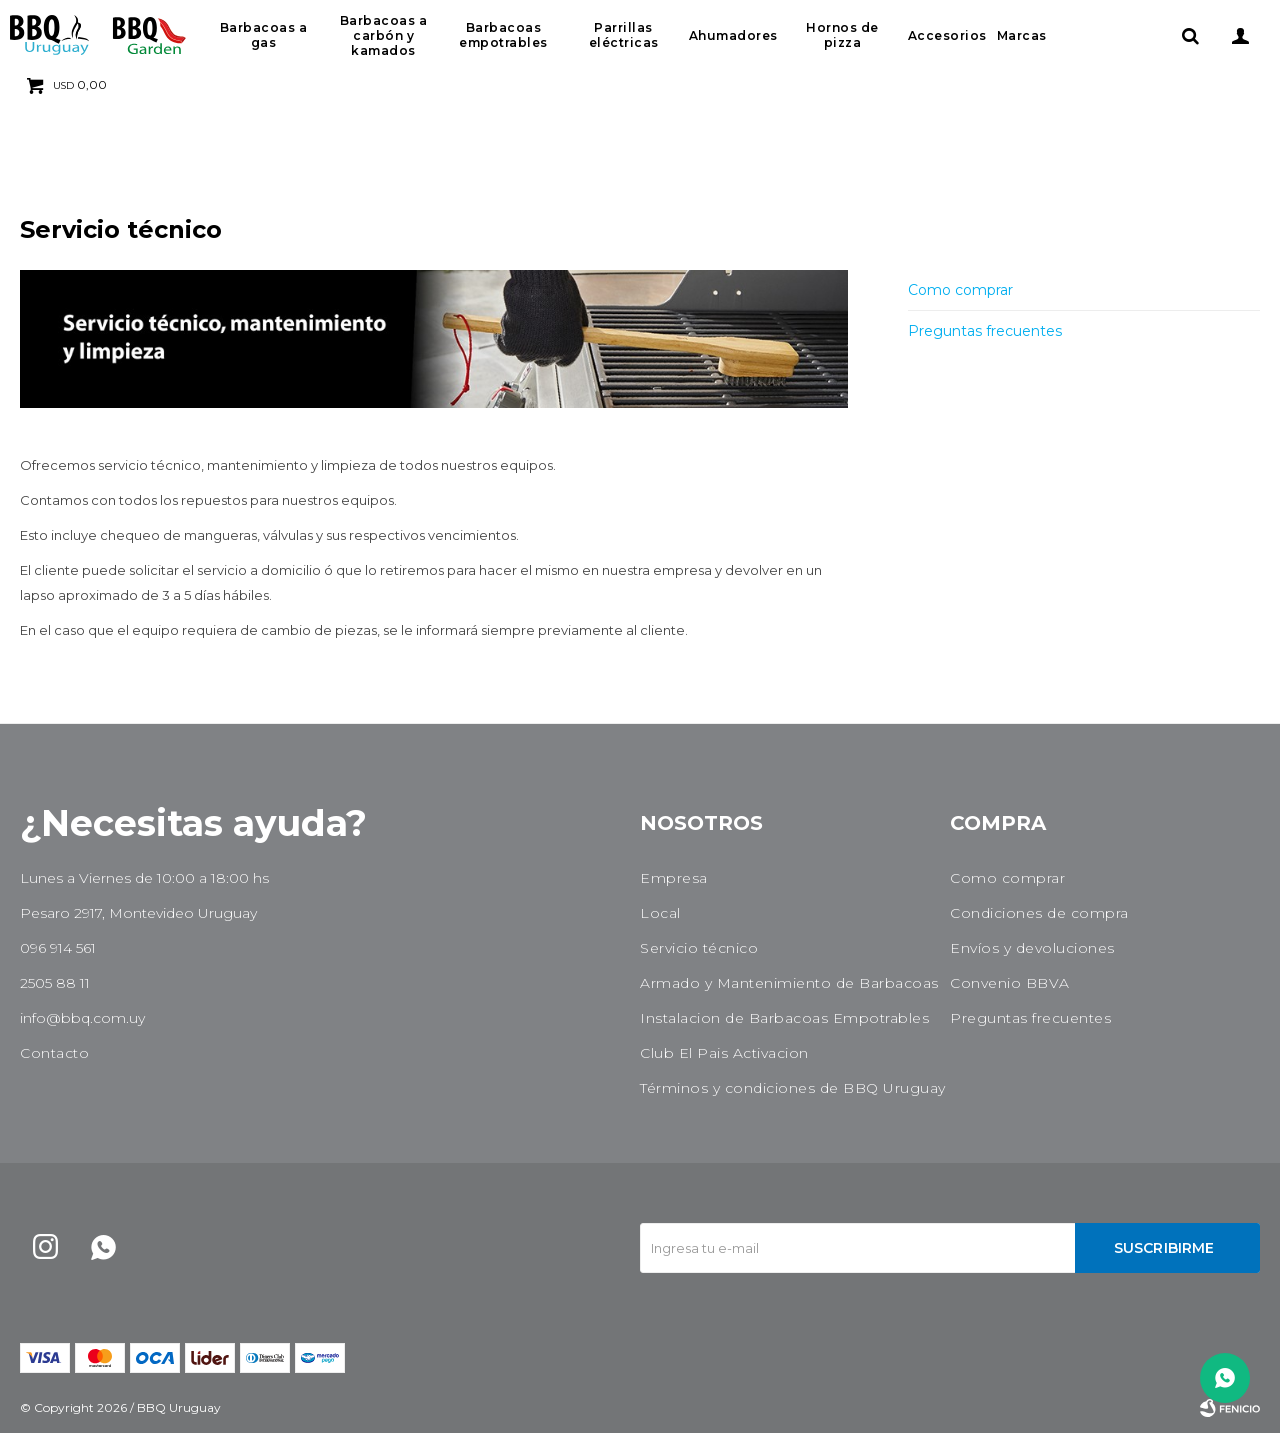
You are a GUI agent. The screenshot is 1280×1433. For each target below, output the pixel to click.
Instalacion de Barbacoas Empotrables (784, 1018)
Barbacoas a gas (264, 35)
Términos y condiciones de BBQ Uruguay (793, 1088)
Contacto (54, 1053)
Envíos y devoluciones (1032, 948)
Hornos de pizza (842, 35)
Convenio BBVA (1010, 983)
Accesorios (947, 35)
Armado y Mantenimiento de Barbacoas (789, 983)
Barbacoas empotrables (503, 35)
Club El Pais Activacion (724, 1053)
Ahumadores (733, 35)
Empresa (674, 878)
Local (660, 913)
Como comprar (960, 290)
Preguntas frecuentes (985, 331)
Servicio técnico (699, 948)
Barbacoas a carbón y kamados (384, 35)
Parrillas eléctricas (624, 35)
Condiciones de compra (1039, 913)
